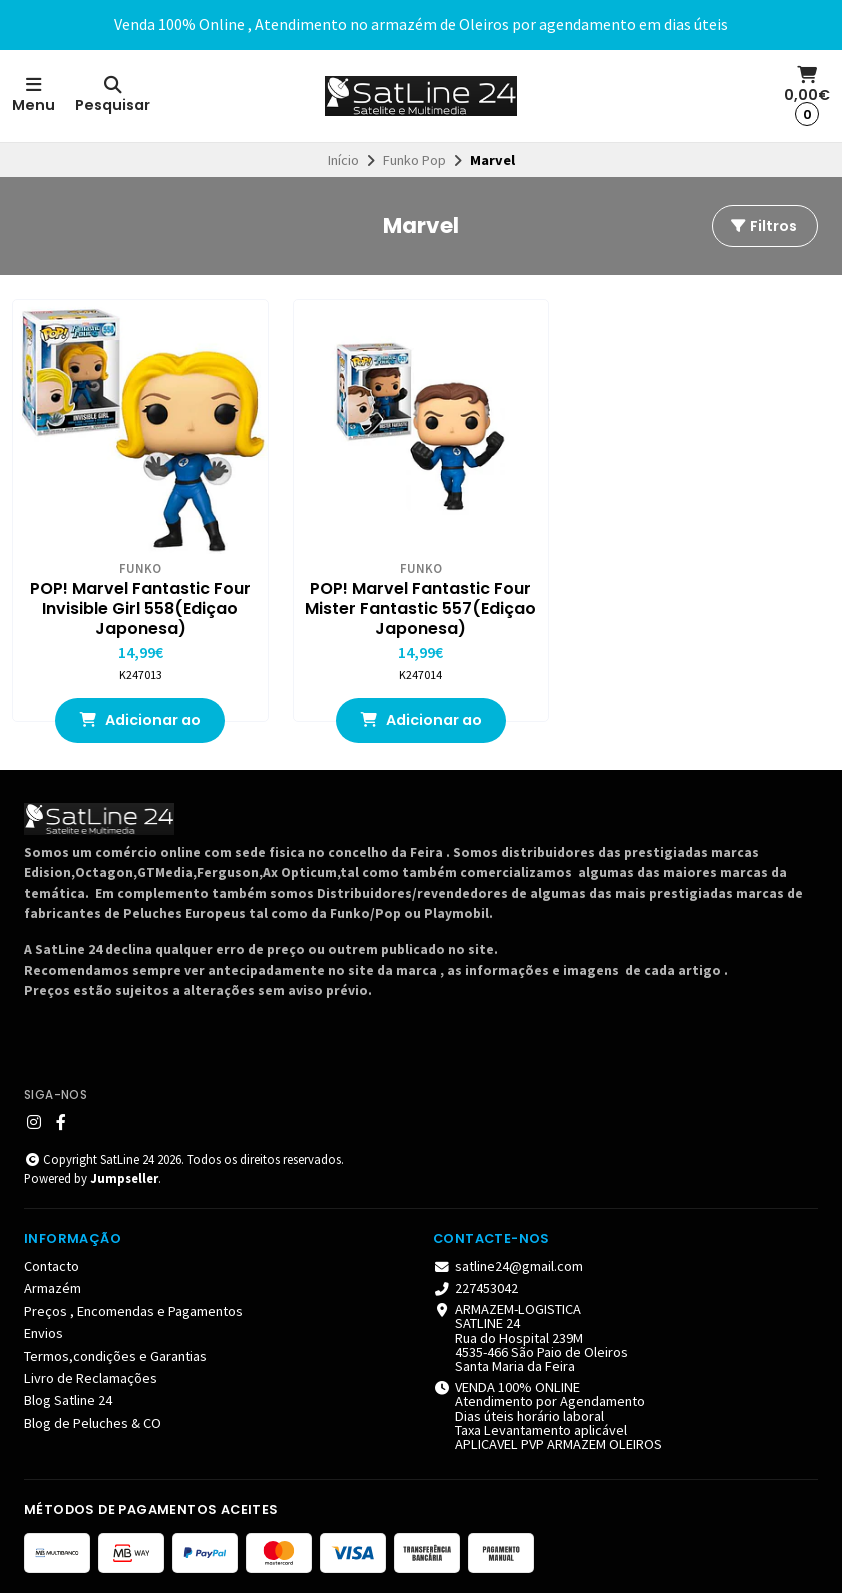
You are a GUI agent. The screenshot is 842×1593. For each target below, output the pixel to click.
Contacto (51, 1266)
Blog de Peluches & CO (92, 1423)
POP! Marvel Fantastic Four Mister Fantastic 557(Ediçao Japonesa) (420, 609)
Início (343, 160)
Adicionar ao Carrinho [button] (140, 726)
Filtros (763, 226)
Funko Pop (414, 160)
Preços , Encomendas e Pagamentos (133, 1311)
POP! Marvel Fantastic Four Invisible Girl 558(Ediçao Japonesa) (140, 609)
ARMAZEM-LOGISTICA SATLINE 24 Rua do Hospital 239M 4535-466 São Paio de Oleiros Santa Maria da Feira (530, 1338)
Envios (43, 1333)
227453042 (475, 1288)
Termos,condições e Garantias (115, 1356)
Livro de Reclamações (90, 1378)
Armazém (52, 1288)
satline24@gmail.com (508, 1266)
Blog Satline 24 (68, 1400)
